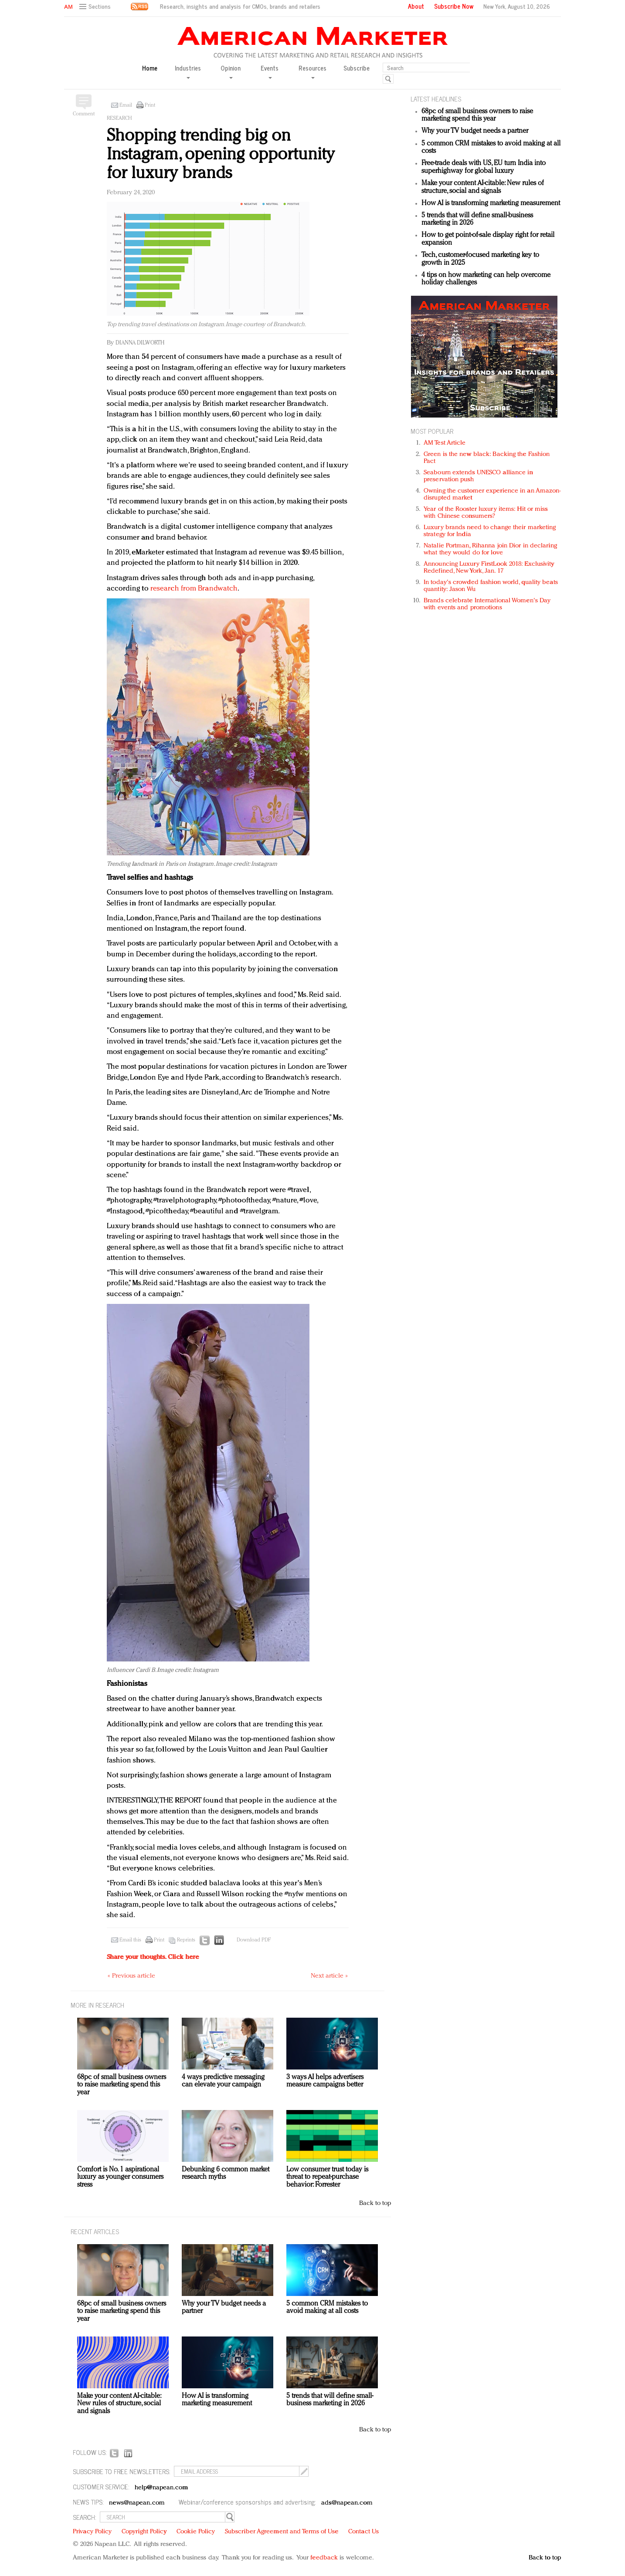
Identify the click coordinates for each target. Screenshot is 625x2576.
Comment (84, 114)
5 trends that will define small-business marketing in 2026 (329, 2400)
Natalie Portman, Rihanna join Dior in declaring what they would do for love (490, 549)
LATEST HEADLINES (436, 98)
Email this (130, 1940)
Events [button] (270, 71)
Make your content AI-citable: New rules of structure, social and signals (482, 187)
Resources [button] (312, 71)
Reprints (186, 1940)
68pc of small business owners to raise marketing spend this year (477, 115)
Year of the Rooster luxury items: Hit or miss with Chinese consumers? (486, 513)
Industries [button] (188, 71)
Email (125, 105)
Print (150, 105)
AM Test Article (445, 443)
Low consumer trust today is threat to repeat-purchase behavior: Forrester (327, 2177)
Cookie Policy (196, 2532)
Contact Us (363, 2532)
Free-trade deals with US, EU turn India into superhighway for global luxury (483, 167)
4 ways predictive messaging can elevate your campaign (223, 2081)
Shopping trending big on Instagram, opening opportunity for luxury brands (221, 155)
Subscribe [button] (356, 68)
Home (149, 68)
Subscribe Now (453, 6)
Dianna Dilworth (139, 343)
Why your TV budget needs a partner (474, 131)
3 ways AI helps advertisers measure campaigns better (324, 2081)
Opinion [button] (231, 71)
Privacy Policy (92, 2532)
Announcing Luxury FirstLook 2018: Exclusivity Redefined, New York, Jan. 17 (489, 567)
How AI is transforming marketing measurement (490, 203)
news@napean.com (137, 2503)
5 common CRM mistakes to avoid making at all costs (327, 2307)
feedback (324, 2558)
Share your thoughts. (153, 1957)
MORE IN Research (97, 2004)
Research (119, 118)
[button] (96, 7)
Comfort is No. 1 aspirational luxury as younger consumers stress (120, 2177)
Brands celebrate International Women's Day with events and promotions (487, 604)
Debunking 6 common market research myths (225, 2173)
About (416, 6)
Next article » (329, 1976)
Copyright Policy (144, 2532)
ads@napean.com (346, 2503)
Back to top (375, 2203)
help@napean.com (161, 2488)
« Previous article (131, 1976)
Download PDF (254, 1940)
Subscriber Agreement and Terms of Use (282, 2532)
